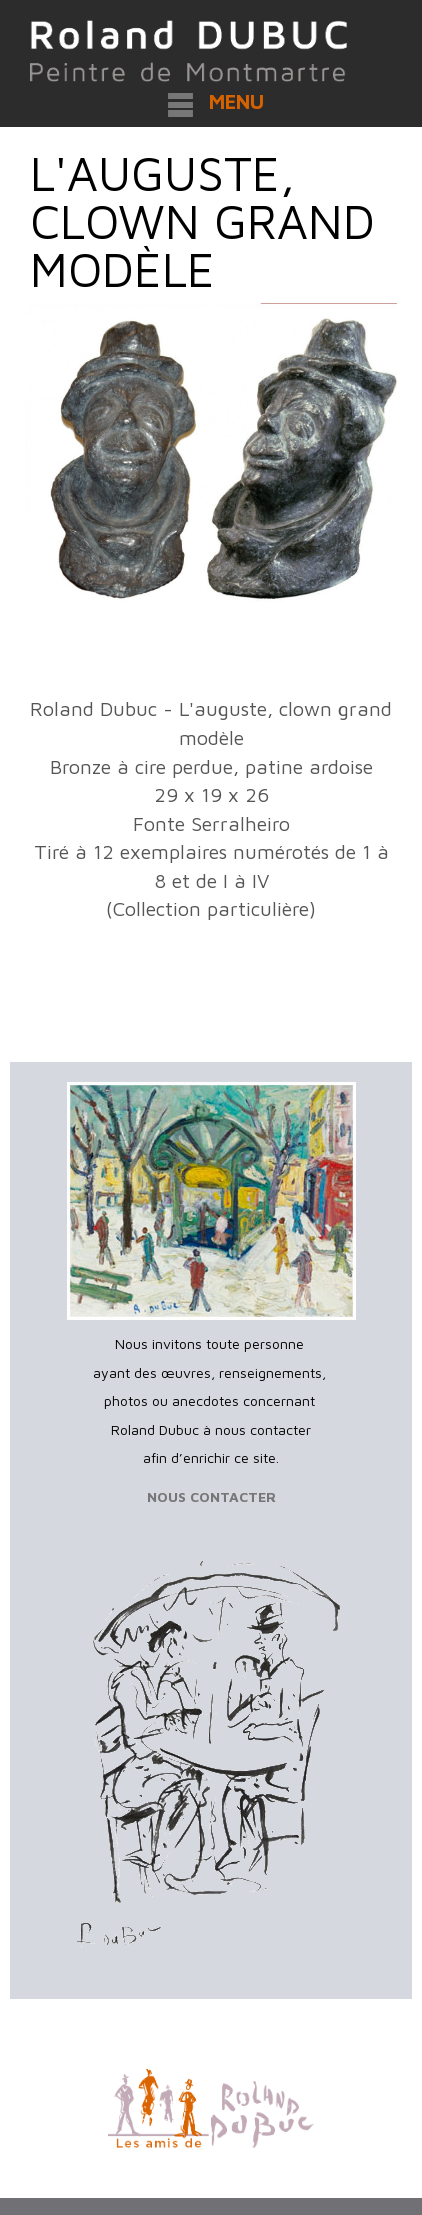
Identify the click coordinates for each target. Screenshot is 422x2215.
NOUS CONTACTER (211, 1496)
